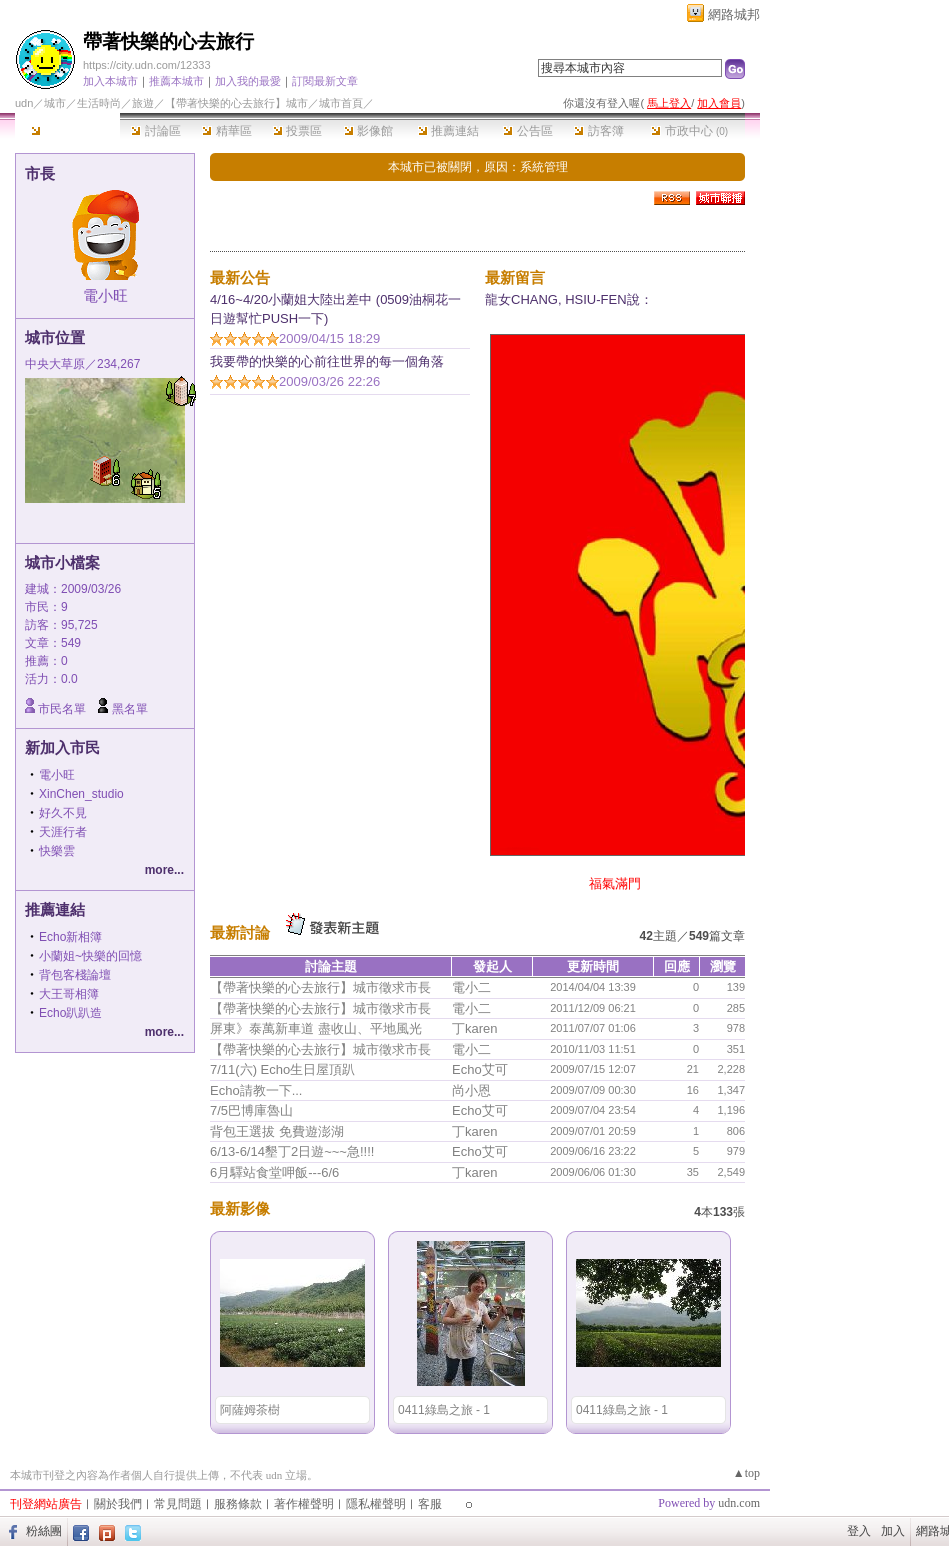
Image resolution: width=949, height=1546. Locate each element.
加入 (893, 1531)
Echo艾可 (480, 1069)
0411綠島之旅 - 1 (444, 1410)
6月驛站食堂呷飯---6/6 (274, 1172)
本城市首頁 (67, 131)
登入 (859, 1531)
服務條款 (238, 1504)
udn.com (739, 1503)
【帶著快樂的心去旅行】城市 (236, 103)
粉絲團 (44, 1531)
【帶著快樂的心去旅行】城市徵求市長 (320, 987)
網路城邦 (734, 14)
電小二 (471, 987)
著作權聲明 (304, 1504)
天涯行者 (63, 832)
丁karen (475, 1028)
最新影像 (240, 1208)
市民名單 (62, 709)
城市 (55, 103)
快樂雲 (57, 851)
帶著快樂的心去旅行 (168, 41)
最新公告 (240, 277)
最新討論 (240, 932)
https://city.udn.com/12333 (147, 65)
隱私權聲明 (376, 1504)
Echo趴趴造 (70, 1013)
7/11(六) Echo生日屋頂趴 (282, 1069)
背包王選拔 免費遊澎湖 (277, 1131)
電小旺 (105, 295)
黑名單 (130, 709)
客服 (430, 1504)
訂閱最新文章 (325, 81)
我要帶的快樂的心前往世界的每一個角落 (327, 361)
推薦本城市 (176, 81)
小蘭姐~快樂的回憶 (90, 956)
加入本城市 (110, 81)
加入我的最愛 (248, 81)
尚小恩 (471, 1090)
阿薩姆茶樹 (250, 1410)
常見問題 (178, 1504)
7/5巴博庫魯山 (251, 1110)
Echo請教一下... (256, 1090)
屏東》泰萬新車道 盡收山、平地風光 (316, 1028)
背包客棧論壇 (75, 975)
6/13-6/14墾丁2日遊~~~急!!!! (292, 1151)
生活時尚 (99, 103)
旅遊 (143, 103)
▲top (746, 1473)
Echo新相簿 (70, 937)
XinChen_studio (81, 794)
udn (24, 103)
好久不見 (63, 813)
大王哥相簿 (69, 994)
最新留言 (515, 277)
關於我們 (118, 1504)
